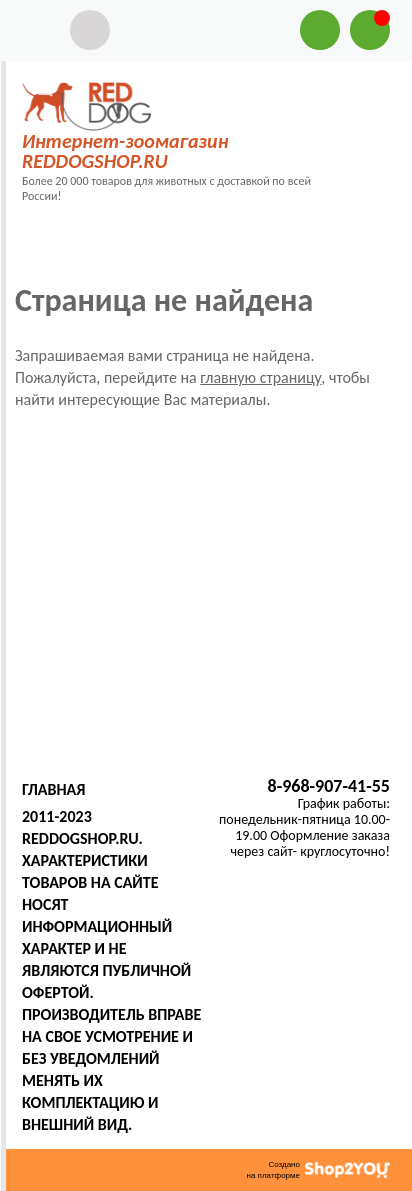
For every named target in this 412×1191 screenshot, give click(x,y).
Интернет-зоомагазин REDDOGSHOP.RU (125, 151)
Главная (53, 789)
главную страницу (260, 377)
